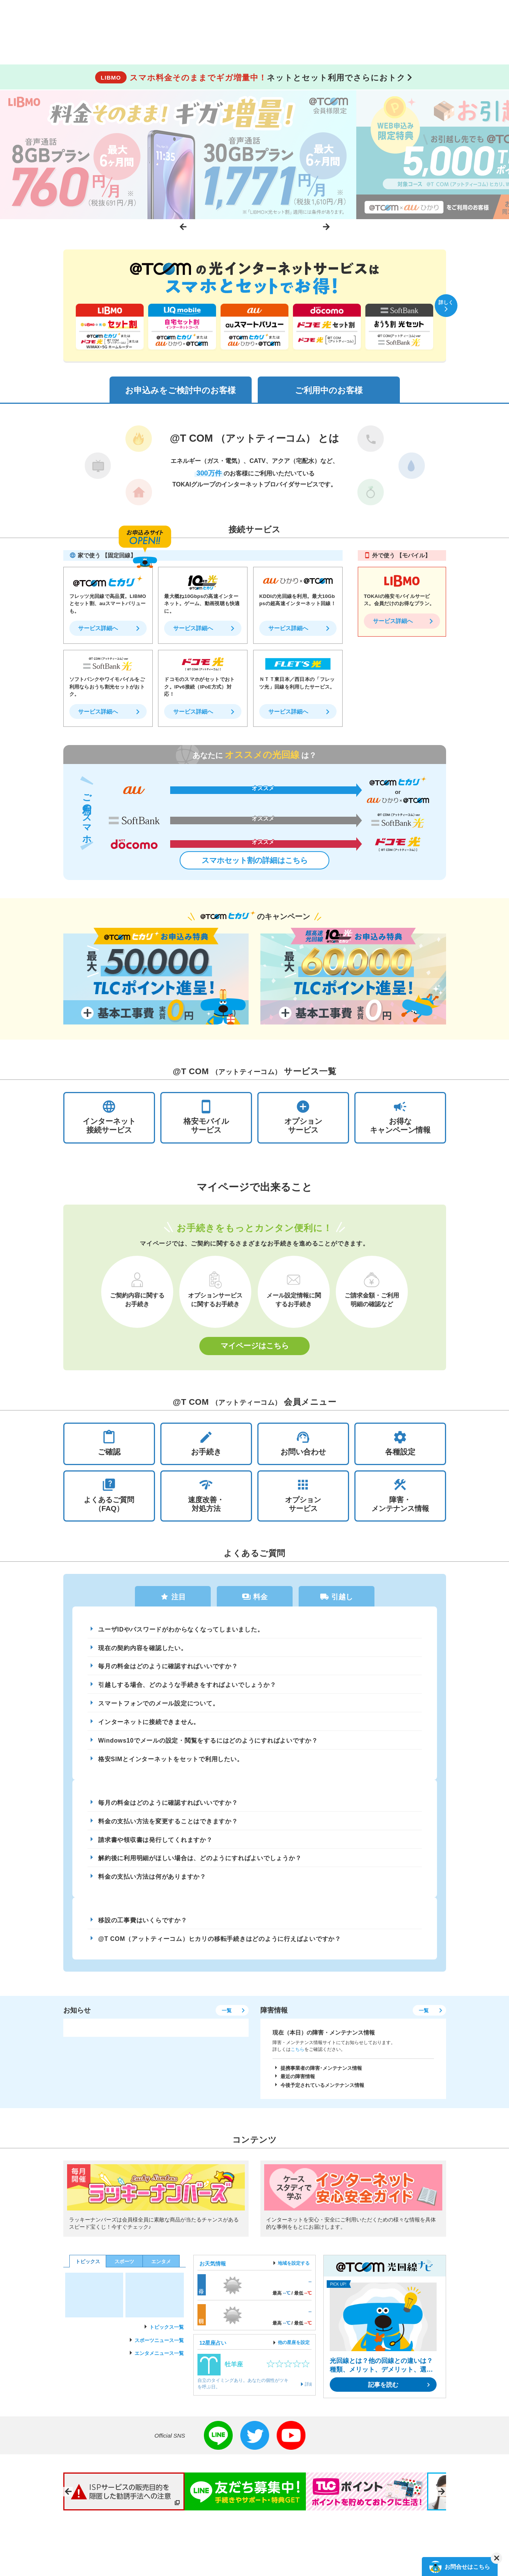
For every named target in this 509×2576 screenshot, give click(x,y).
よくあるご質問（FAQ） (109, 1496)
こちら (297, 2053)
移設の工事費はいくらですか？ (142, 1924)
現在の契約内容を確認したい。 (142, 1649)
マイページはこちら (255, 1347)
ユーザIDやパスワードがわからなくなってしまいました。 (181, 1631)
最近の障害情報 (297, 2080)
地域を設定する (294, 2267)
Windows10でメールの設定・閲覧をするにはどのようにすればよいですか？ (208, 1743)
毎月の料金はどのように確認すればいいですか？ (168, 1668)
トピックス (87, 2266)
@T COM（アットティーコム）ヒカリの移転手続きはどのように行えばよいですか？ (220, 1943)
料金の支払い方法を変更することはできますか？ (168, 1824)
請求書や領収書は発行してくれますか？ (155, 1843)
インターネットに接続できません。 (149, 1724)
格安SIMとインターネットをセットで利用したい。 (171, 1762)
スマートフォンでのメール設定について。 (158, 1705)
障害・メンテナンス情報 (400, 1496)
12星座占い (213, 2347)
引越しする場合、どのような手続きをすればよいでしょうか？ (187, 1687)
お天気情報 (212, 2268)
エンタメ (161, 2266)
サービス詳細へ (98, 629)
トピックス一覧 (166, 2331)
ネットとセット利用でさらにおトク (250, 78)
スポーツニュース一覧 (159, 2344)
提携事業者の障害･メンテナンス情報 (321, 2072)
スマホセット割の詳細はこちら (255, 861)
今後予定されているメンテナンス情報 (322, 2089)
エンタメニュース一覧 (159, 2358)
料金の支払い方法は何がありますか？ (152, 1880)
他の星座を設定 (294, 2346)
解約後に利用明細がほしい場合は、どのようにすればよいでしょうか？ (200, 1862)
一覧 (226, 2015)
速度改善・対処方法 (206, 1496)
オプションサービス (303, 1496)
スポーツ (124, 2266)
